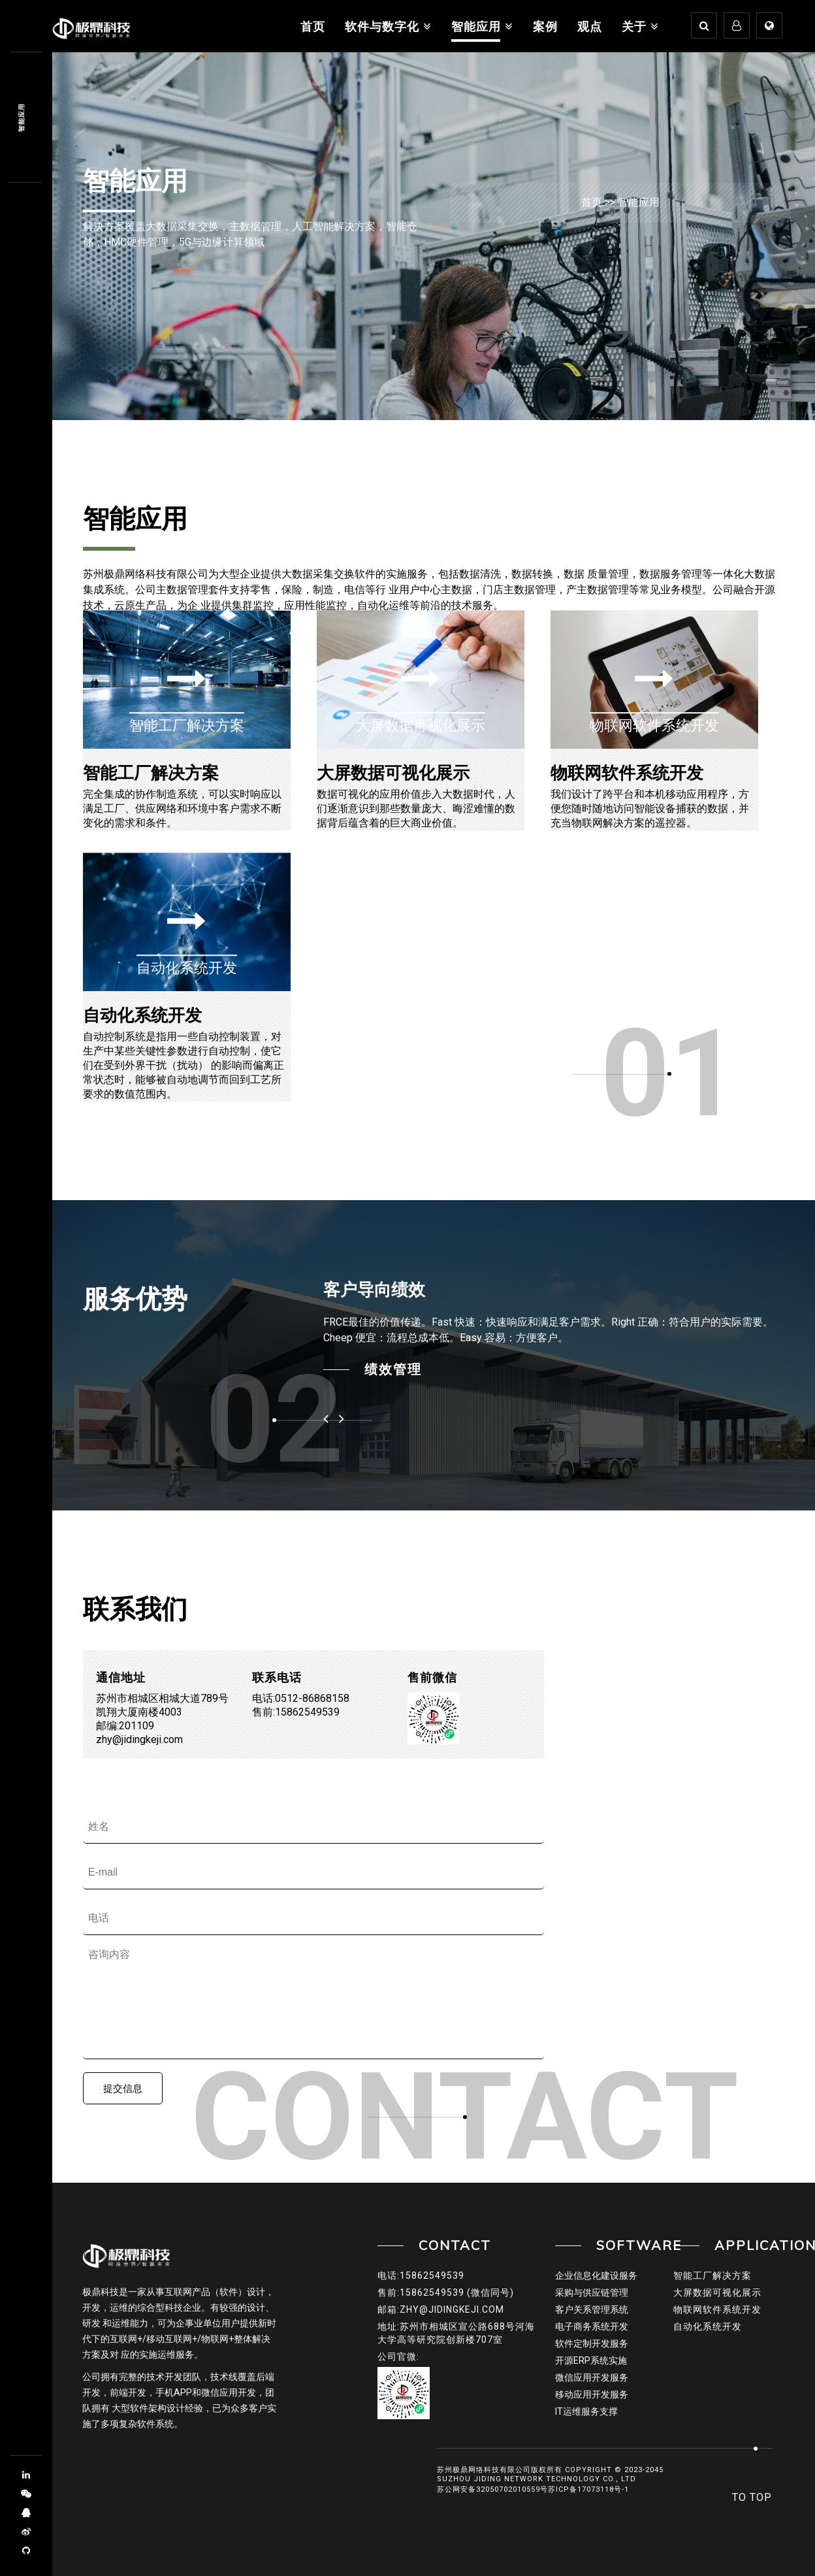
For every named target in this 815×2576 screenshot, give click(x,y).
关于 (640, 26)
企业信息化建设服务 (596, 2275)
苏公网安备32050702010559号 (492, 2489)
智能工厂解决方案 (151, 773)
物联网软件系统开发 (627, 773)
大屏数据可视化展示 (393, 773)
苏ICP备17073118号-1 (588, 2489)
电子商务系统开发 (591, 2326)
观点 (589, 26)
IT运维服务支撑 (586, 2411)
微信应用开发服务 (591, 2377)
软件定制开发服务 (591, 2343)
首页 (312, 26)
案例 (545, 26)
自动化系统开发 (142, 1015)
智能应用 (482, 26)
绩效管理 (393, 1369)
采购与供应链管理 (591, 2292)
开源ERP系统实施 (591, 2360)
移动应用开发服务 (591, 2394)
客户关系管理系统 (591, 2309)
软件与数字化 (388, 26)
